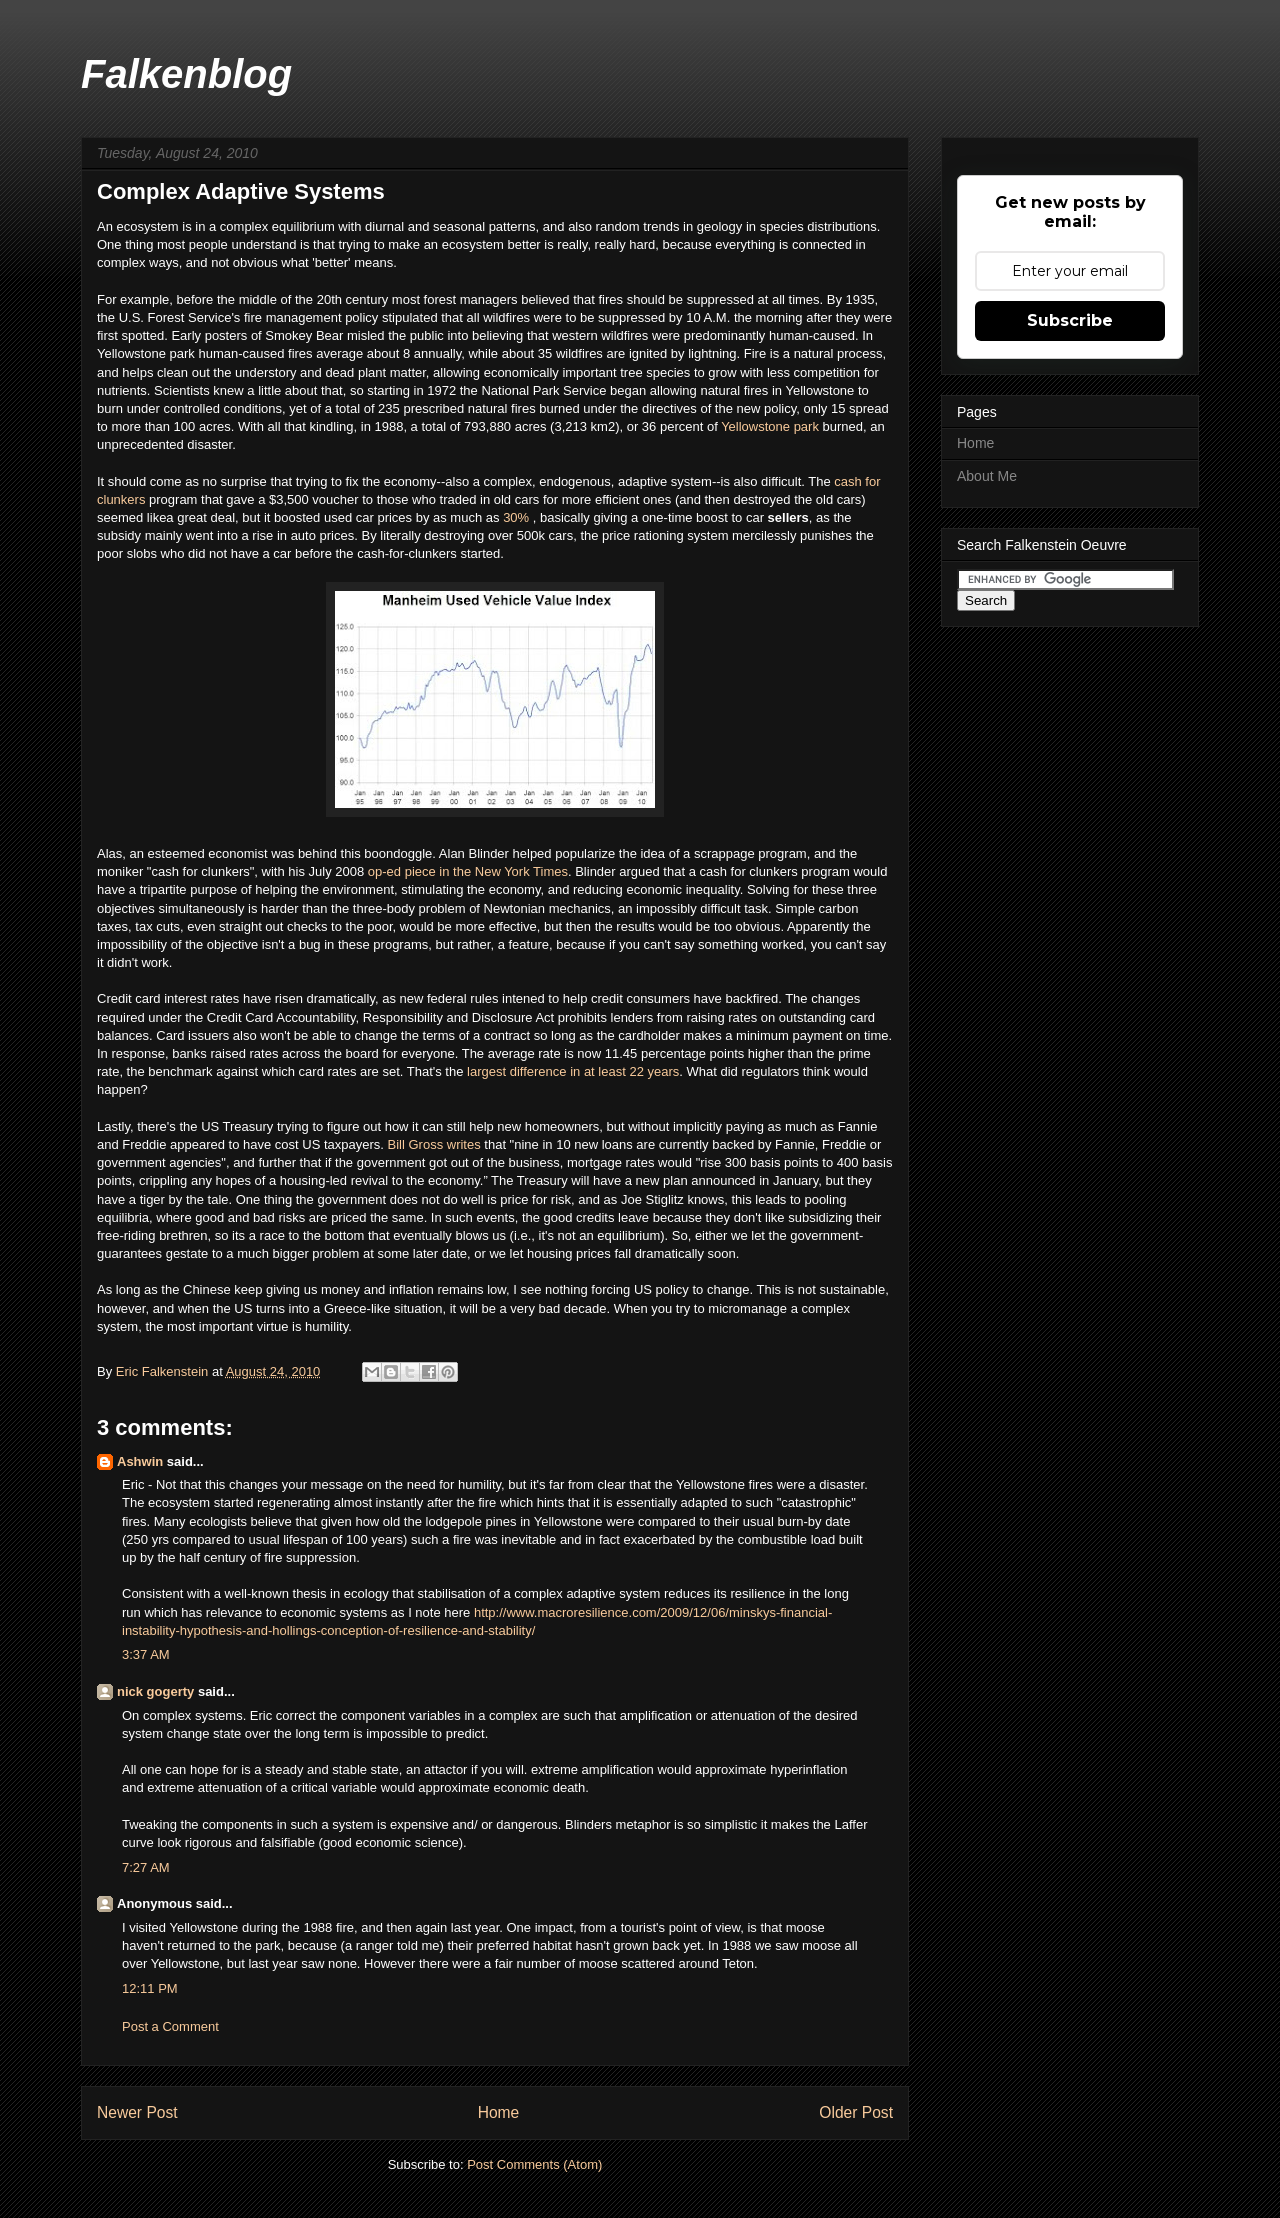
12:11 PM (150, 1988)
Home (499, 2112)
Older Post (856, 2112)
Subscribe (1070, 320)
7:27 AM (146, 1867)
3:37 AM (146, 1654)
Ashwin (140, 1461)
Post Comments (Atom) (534, 2164)
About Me (987, 476)
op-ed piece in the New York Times (468, 871)
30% (518, 517)
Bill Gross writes (434, 1144)
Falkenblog (186, 74)
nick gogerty (155, 1691)
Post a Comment (170, 2026)
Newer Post (137, 2112)
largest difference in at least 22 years (573, 1071)
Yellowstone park (770, 426)
